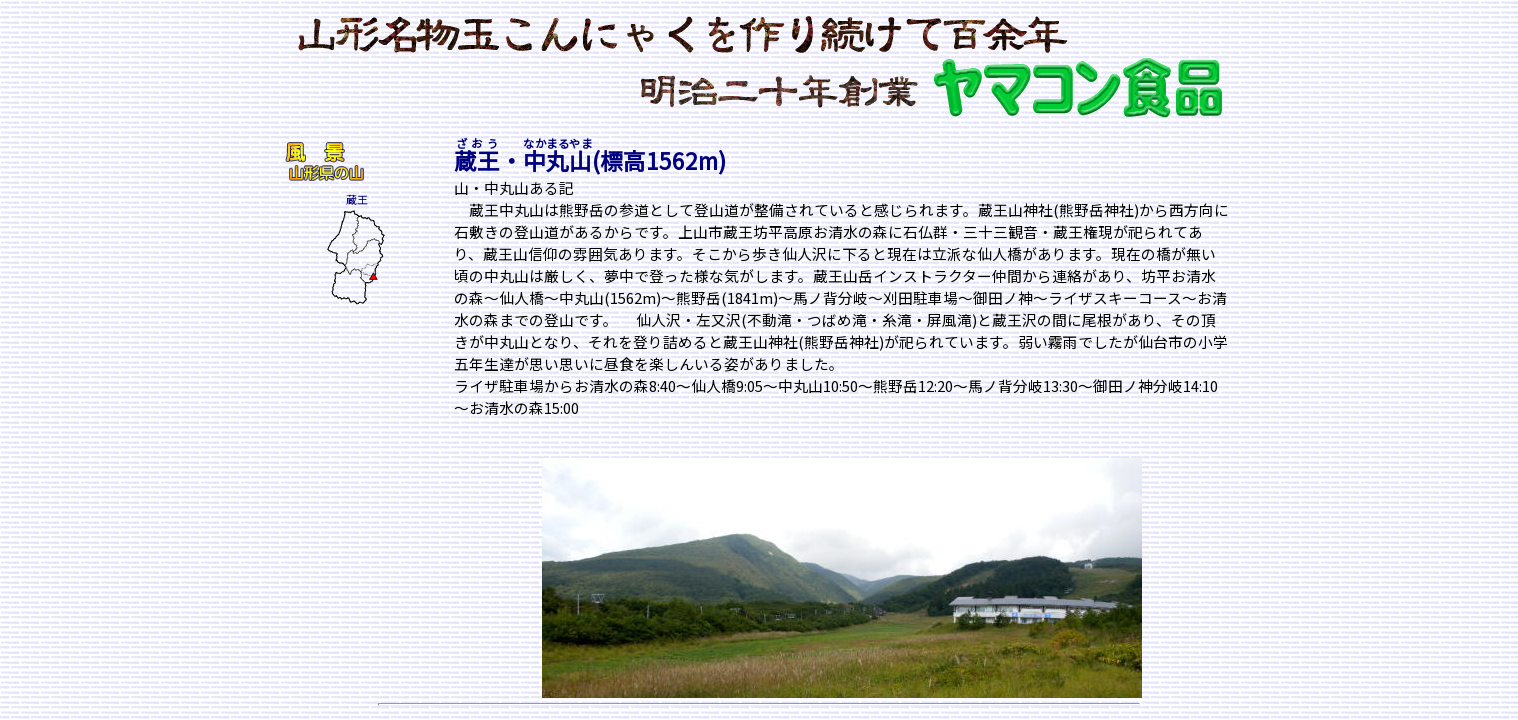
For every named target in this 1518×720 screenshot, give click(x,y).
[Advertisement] (344, 433)
